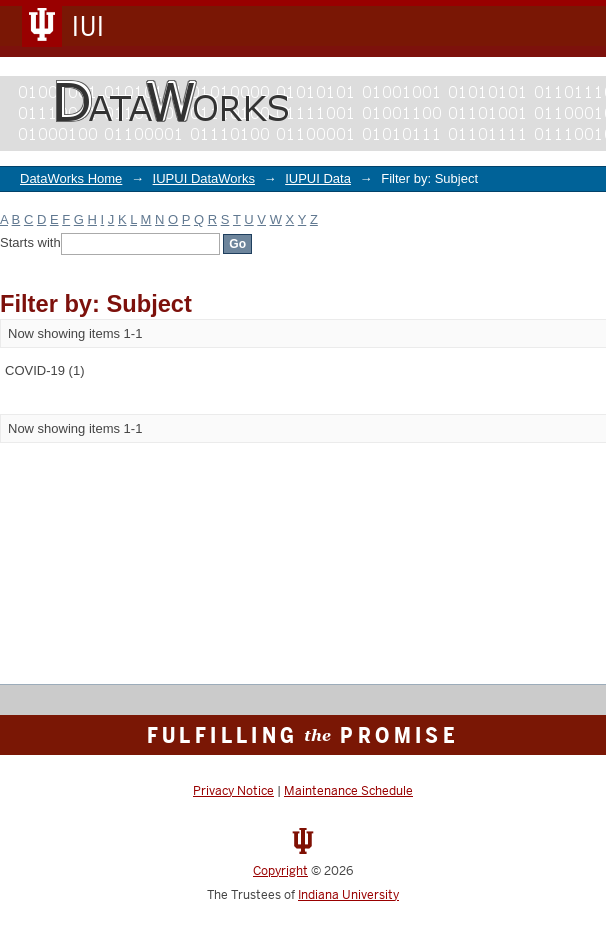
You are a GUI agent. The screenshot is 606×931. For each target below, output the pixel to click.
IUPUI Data (318, 178)
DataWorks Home (71, 178)
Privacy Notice (233, 791)
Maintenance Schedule (348, 791)
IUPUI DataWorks (204, 178)
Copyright (280, 871)
